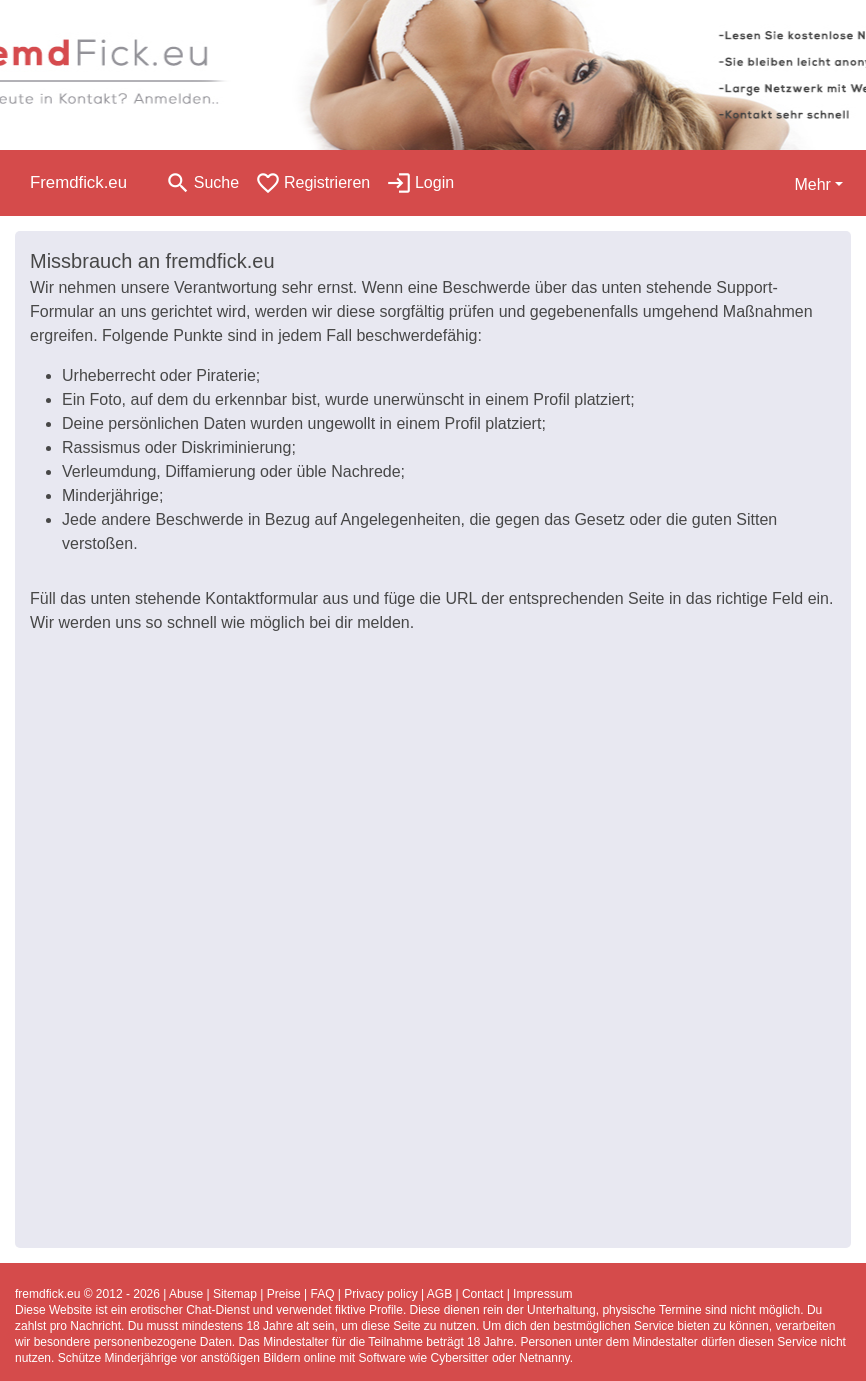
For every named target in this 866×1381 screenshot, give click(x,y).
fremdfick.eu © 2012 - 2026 (87, 1294)
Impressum (542, 1294)
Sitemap (235, 1294)
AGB (439, 1294)
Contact (482, 1294)
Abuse (186, 1294)
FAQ (323, 1294)
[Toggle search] (202, 183)
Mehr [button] (812, 184)
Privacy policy (380, 1294)
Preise (284, 1294)
